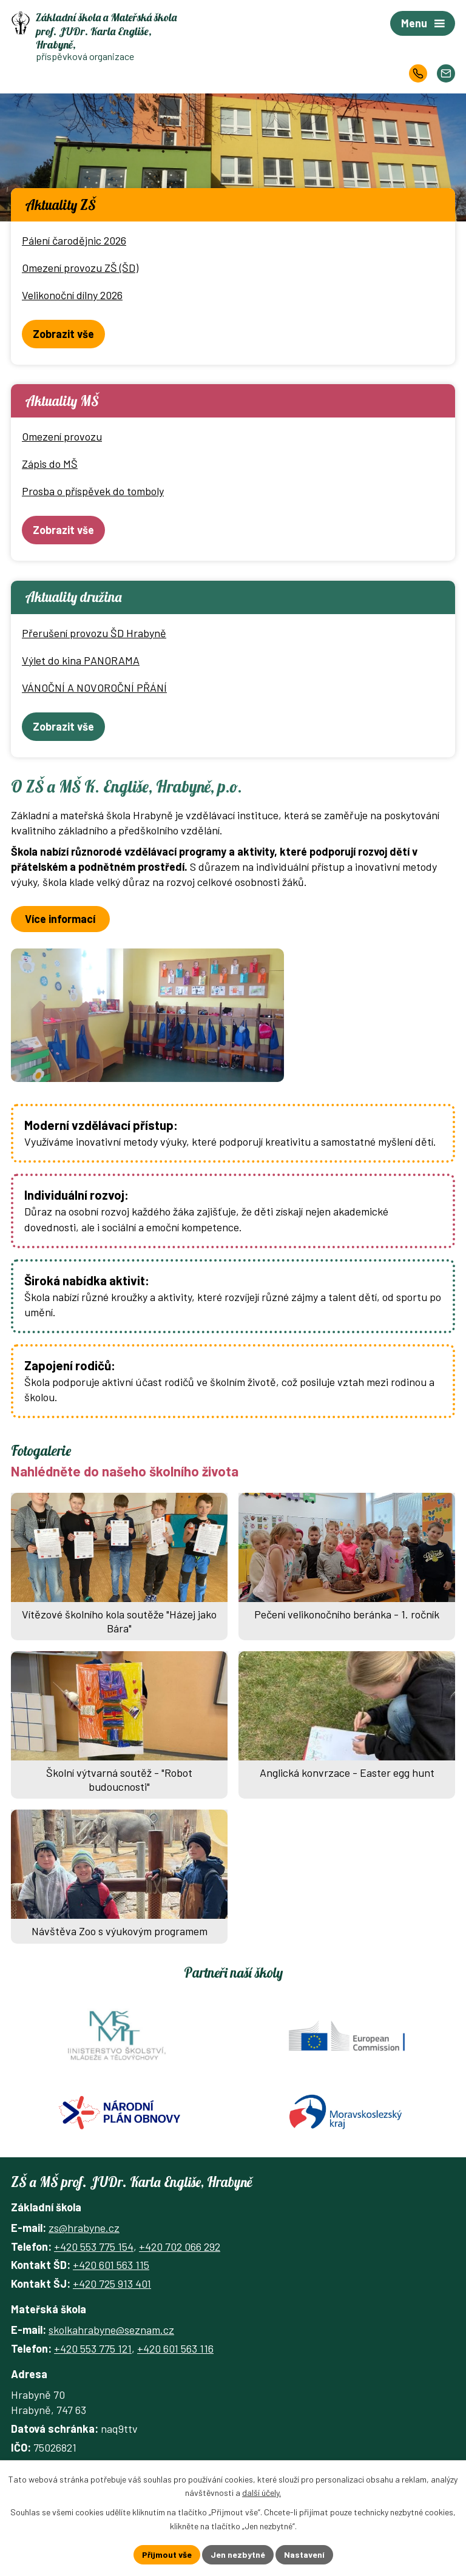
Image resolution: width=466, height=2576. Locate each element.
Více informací (60, 918)
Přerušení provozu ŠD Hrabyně (94, 633)
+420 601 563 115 (111, 2264)
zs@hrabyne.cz (84, 2227)
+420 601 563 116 (175, 2348)
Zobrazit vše (63, 333)
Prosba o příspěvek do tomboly (93, 491)
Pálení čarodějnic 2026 (74, 240)
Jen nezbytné (238, 2554)
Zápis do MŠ (50, 463)
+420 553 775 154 (93, 2246)
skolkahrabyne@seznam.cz (111, 2329)
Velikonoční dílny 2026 (72, 295)
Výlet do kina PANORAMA (81, 660)
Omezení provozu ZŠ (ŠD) (80, 267)
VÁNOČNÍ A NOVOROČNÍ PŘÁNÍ (94, 687)
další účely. (261, 2493)
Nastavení (304, 2554)
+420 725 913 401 (112, 2283)
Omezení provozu (62, 436)
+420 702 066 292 (179, 2246)
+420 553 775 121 (93, 2348)
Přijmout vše (167, 2554)
